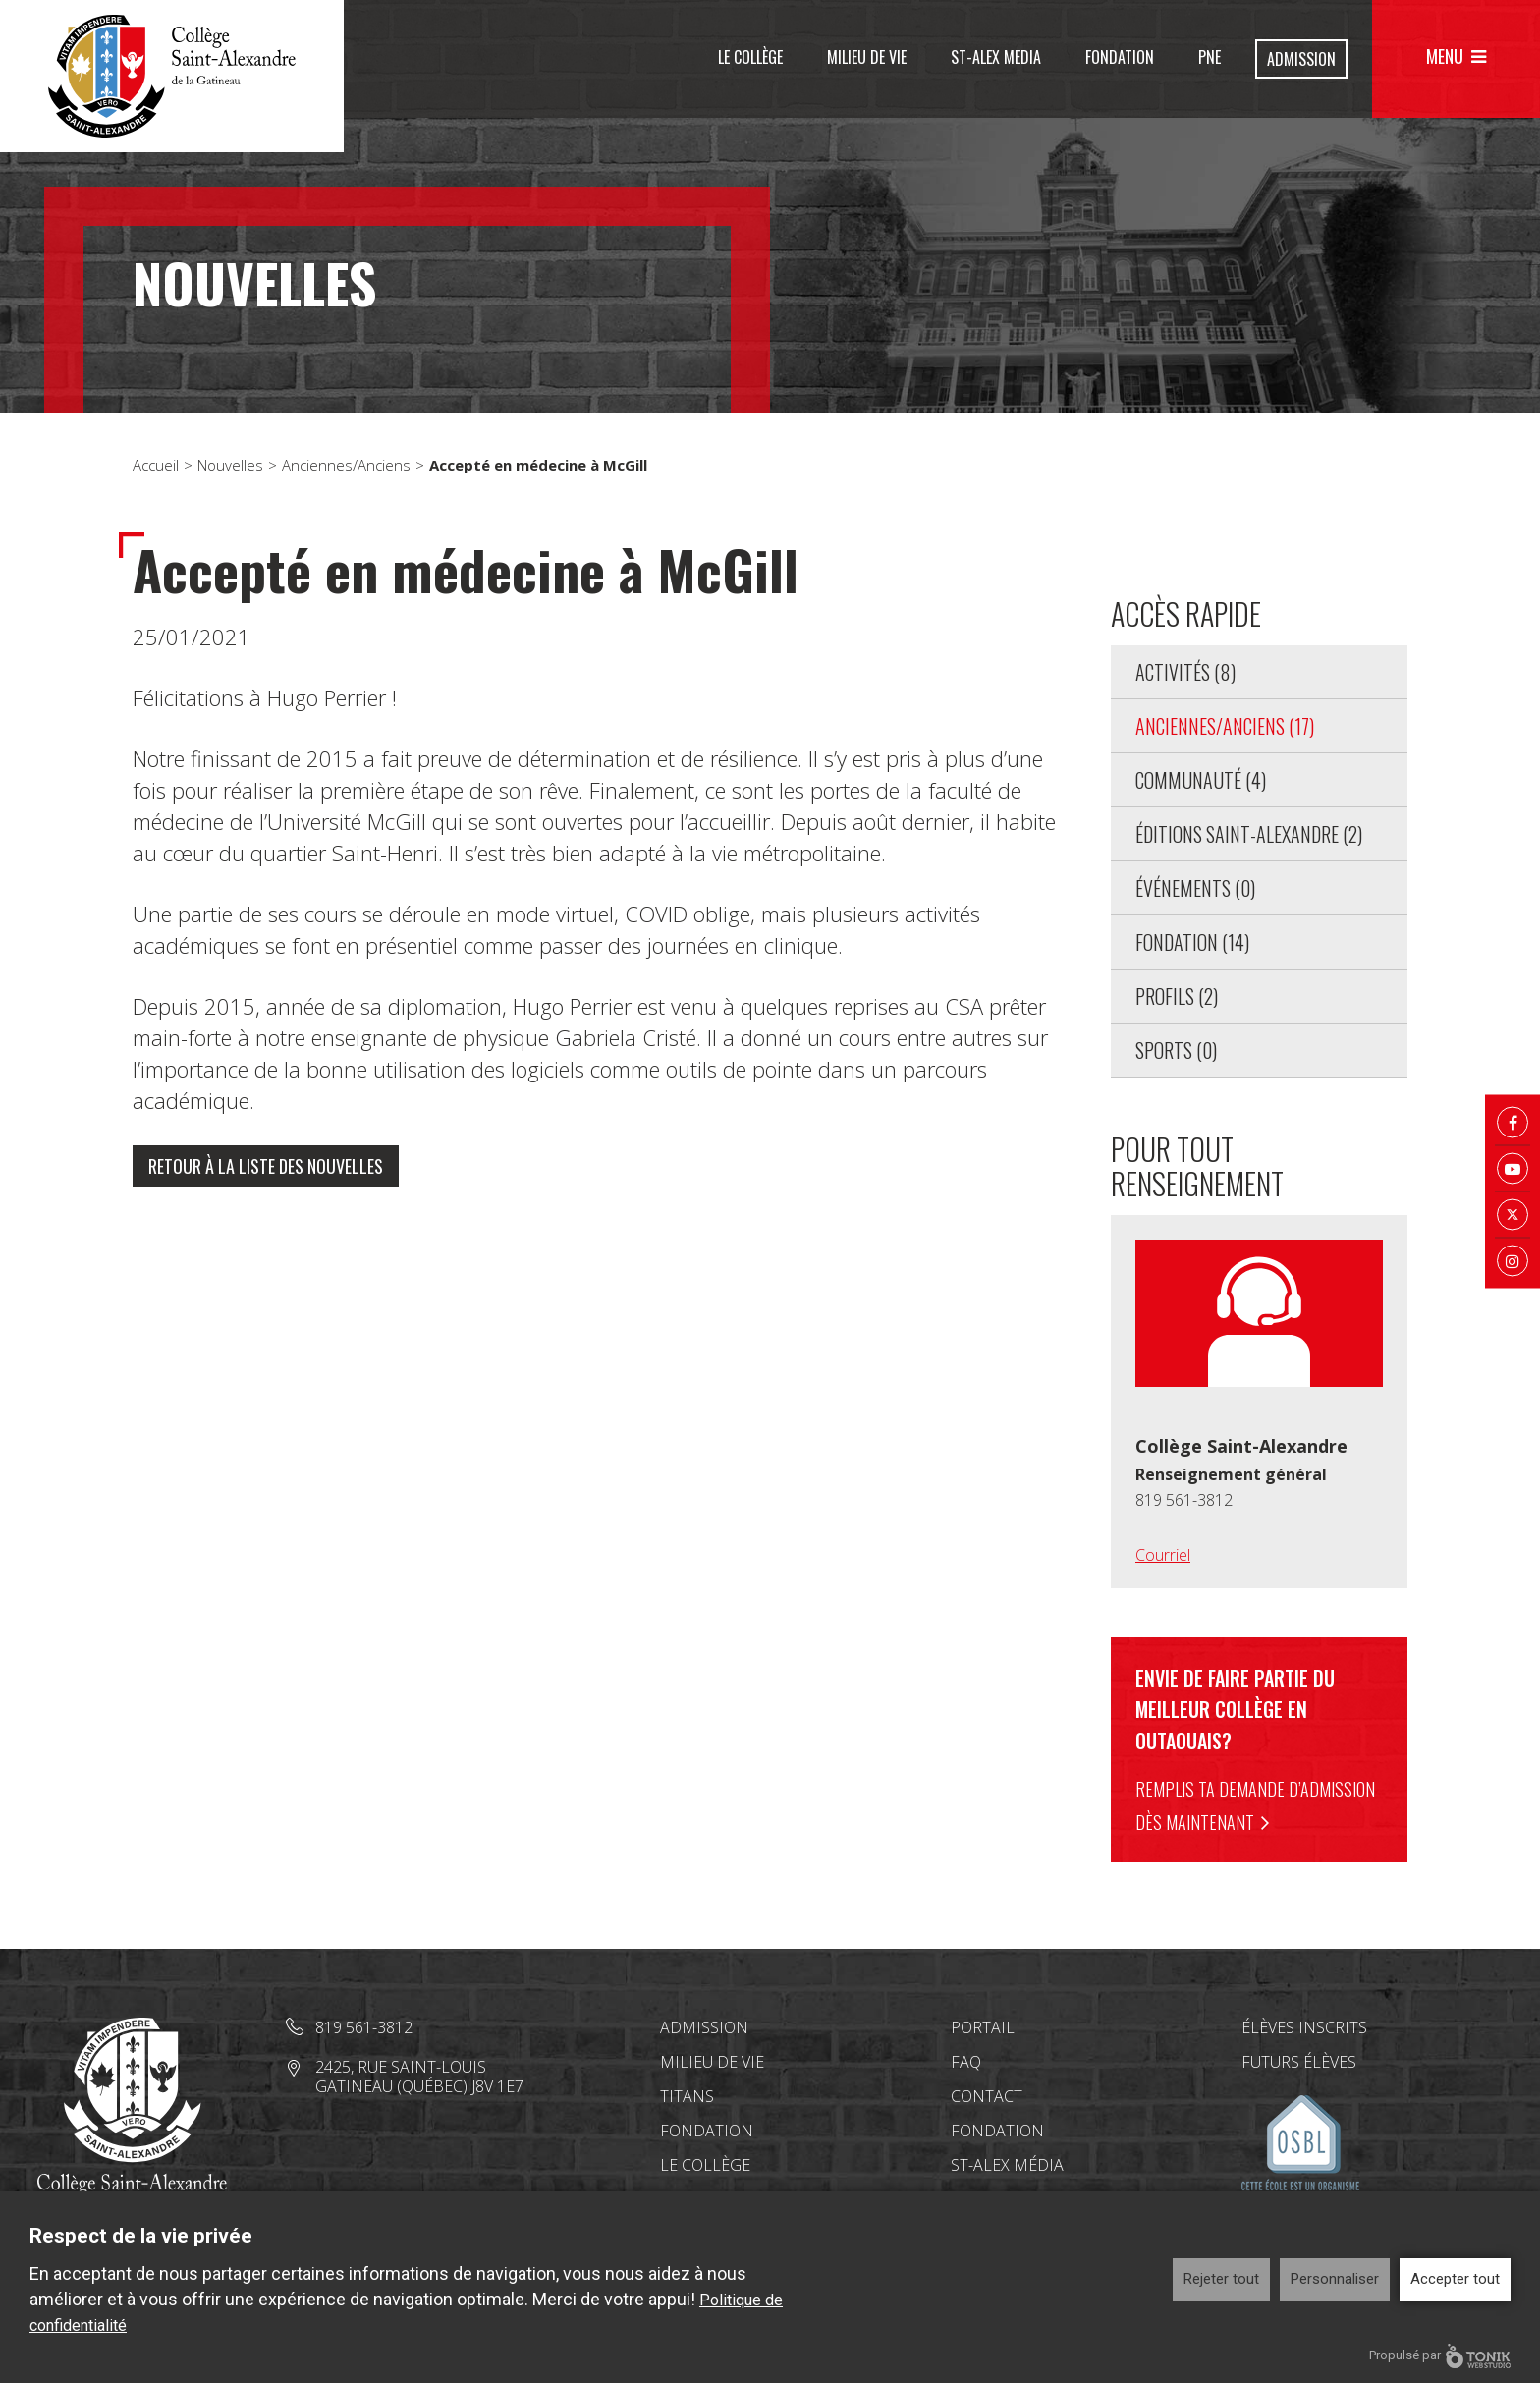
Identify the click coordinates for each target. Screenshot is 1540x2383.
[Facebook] (1512, 1122)
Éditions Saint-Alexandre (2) (1248, 834)
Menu (1444, 56)
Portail (983, 2027)
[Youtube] (1512, 1169)
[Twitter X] (1512, 1215)
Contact (986, 2096)
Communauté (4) (1200, 780)
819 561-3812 (1184, 1500)
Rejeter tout (1221, 2279)
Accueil (156, 464)
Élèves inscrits (1304, 2027)
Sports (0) (1176, 1050)
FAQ (966, 2062)
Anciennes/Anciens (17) (1224, 726)
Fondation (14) (1192, 942)
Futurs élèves (1298, 2062)
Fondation (1119, 57)
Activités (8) (1185, 672)
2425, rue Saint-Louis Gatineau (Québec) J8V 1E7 (419, 2076)
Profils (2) (1176, 996)
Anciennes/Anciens (346, 464)
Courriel (1162, 1555)
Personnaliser (1335, 2279)
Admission (1301, 59)
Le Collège (750, 57)
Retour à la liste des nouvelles (265, 1166)
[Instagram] (1512, 1261)
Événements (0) (1195, 888)
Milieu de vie (867, 57)
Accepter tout (1455, 2279)
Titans (687, 2096)
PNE (1209, 57)
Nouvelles (230, 464)
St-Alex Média (1007, 2165)
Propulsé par (1440, 2356)
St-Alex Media (996, 57)
